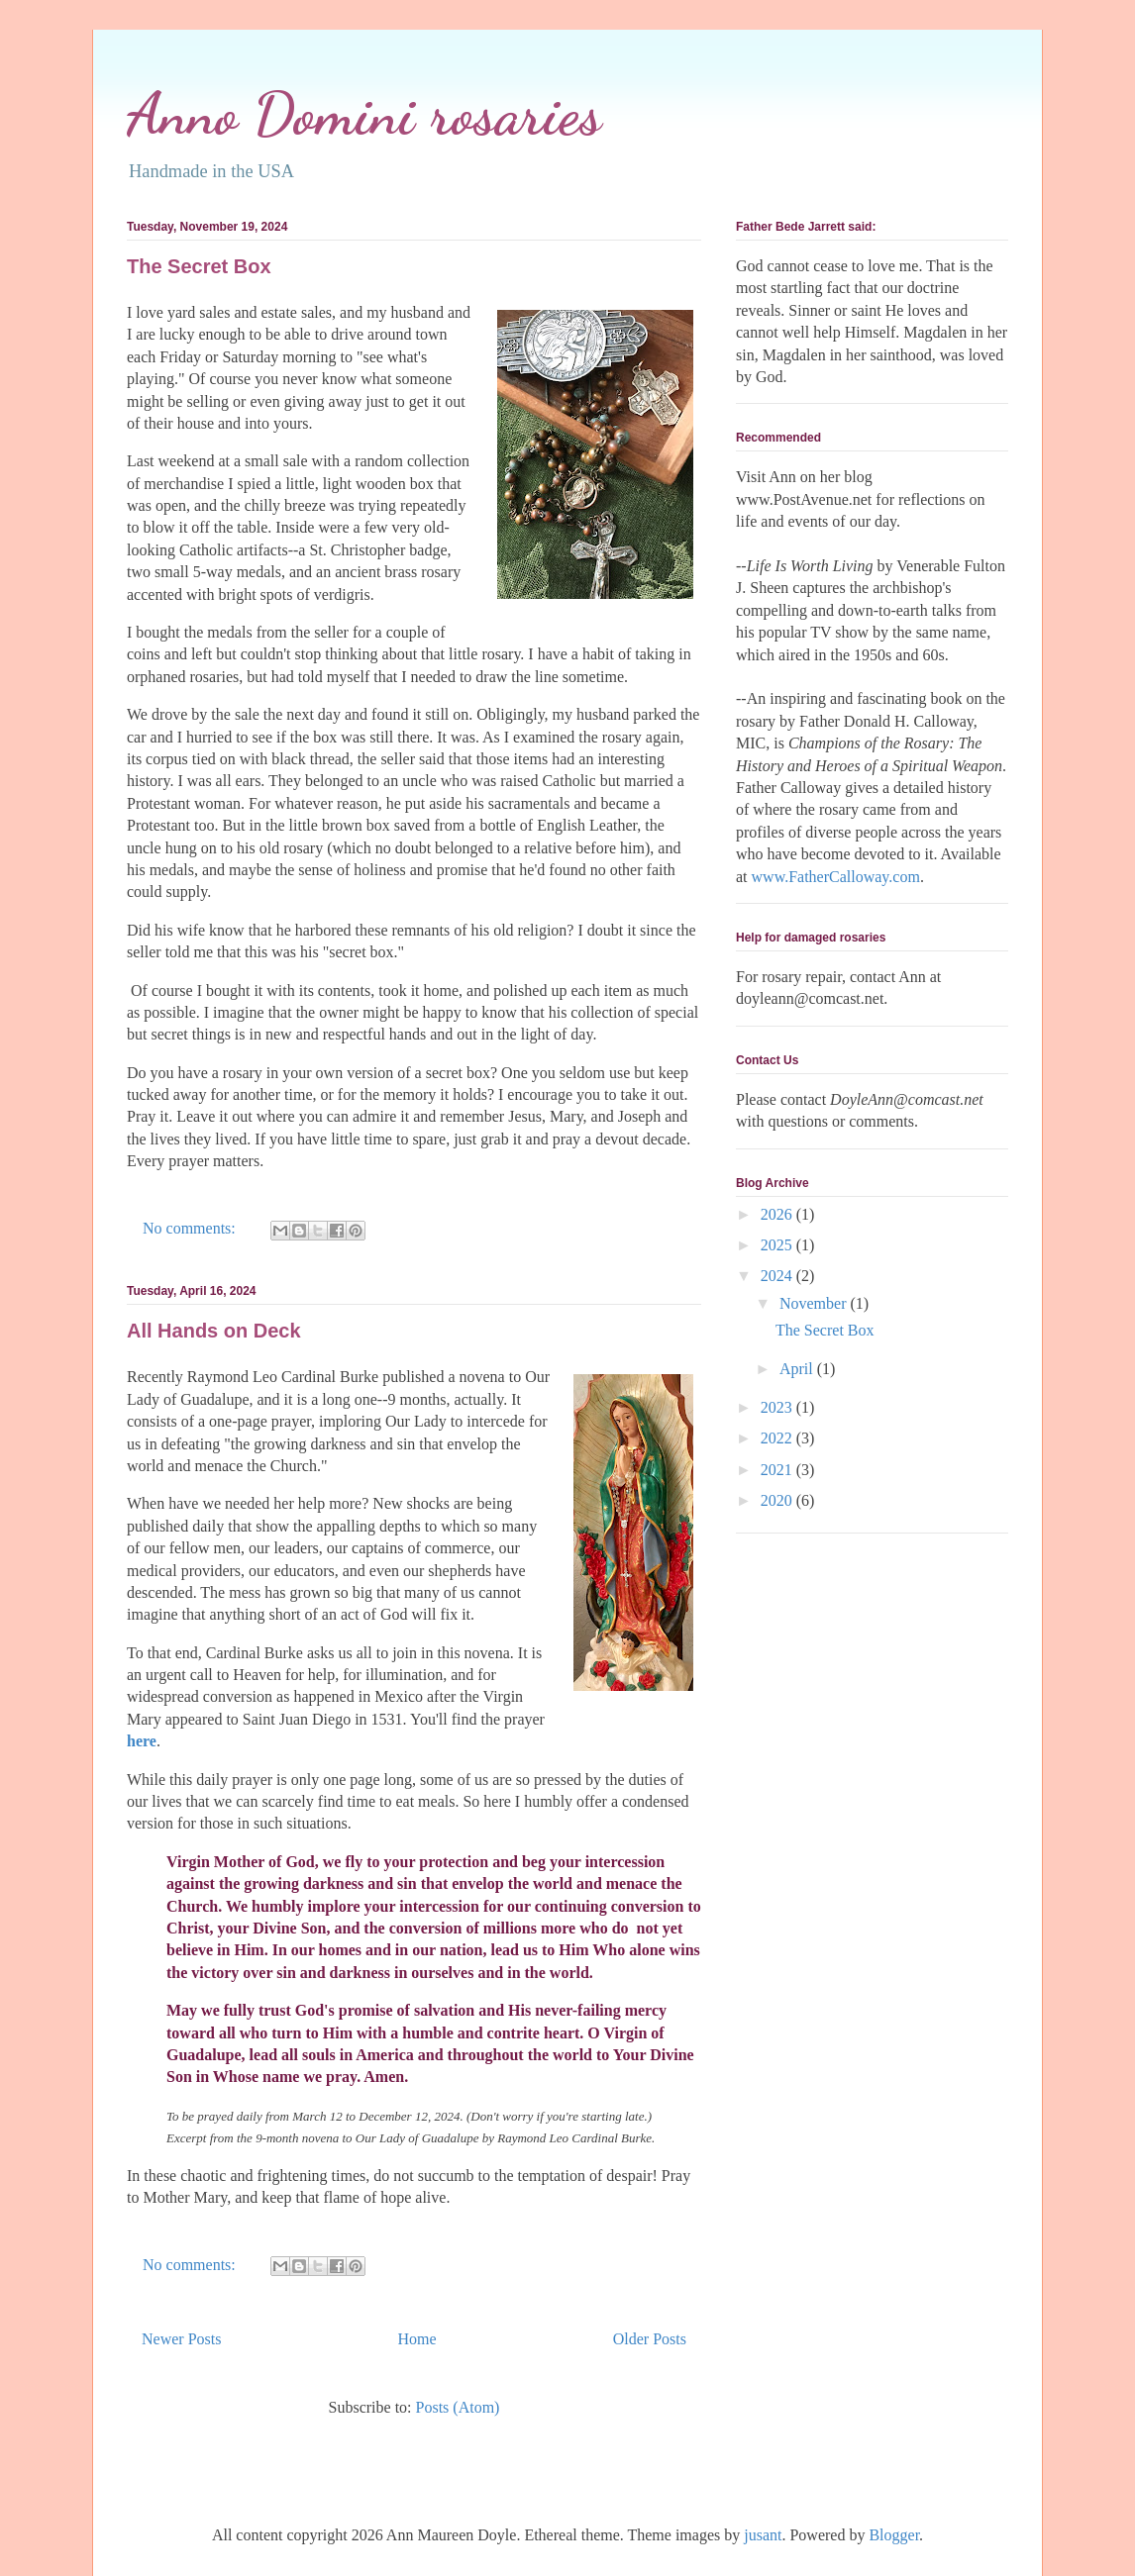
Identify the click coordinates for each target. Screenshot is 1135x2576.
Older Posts (649, 2338)
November (815, 1303)
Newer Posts (181, 2338)
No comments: (191, 1228)
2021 (778, 1469)
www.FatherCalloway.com (836, 876)
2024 (778, 1275)
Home (417, 2338)
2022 (778, 1438)
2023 (778, 1407)
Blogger (894, 2534)
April (798, 1368)
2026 (778, 1214)
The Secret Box (199, 266)
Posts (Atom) (458, 2407)
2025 (778, 1245)
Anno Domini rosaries (364, 113)
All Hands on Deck (214, 1330)
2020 (778, 1500)
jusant (762, 2534)
